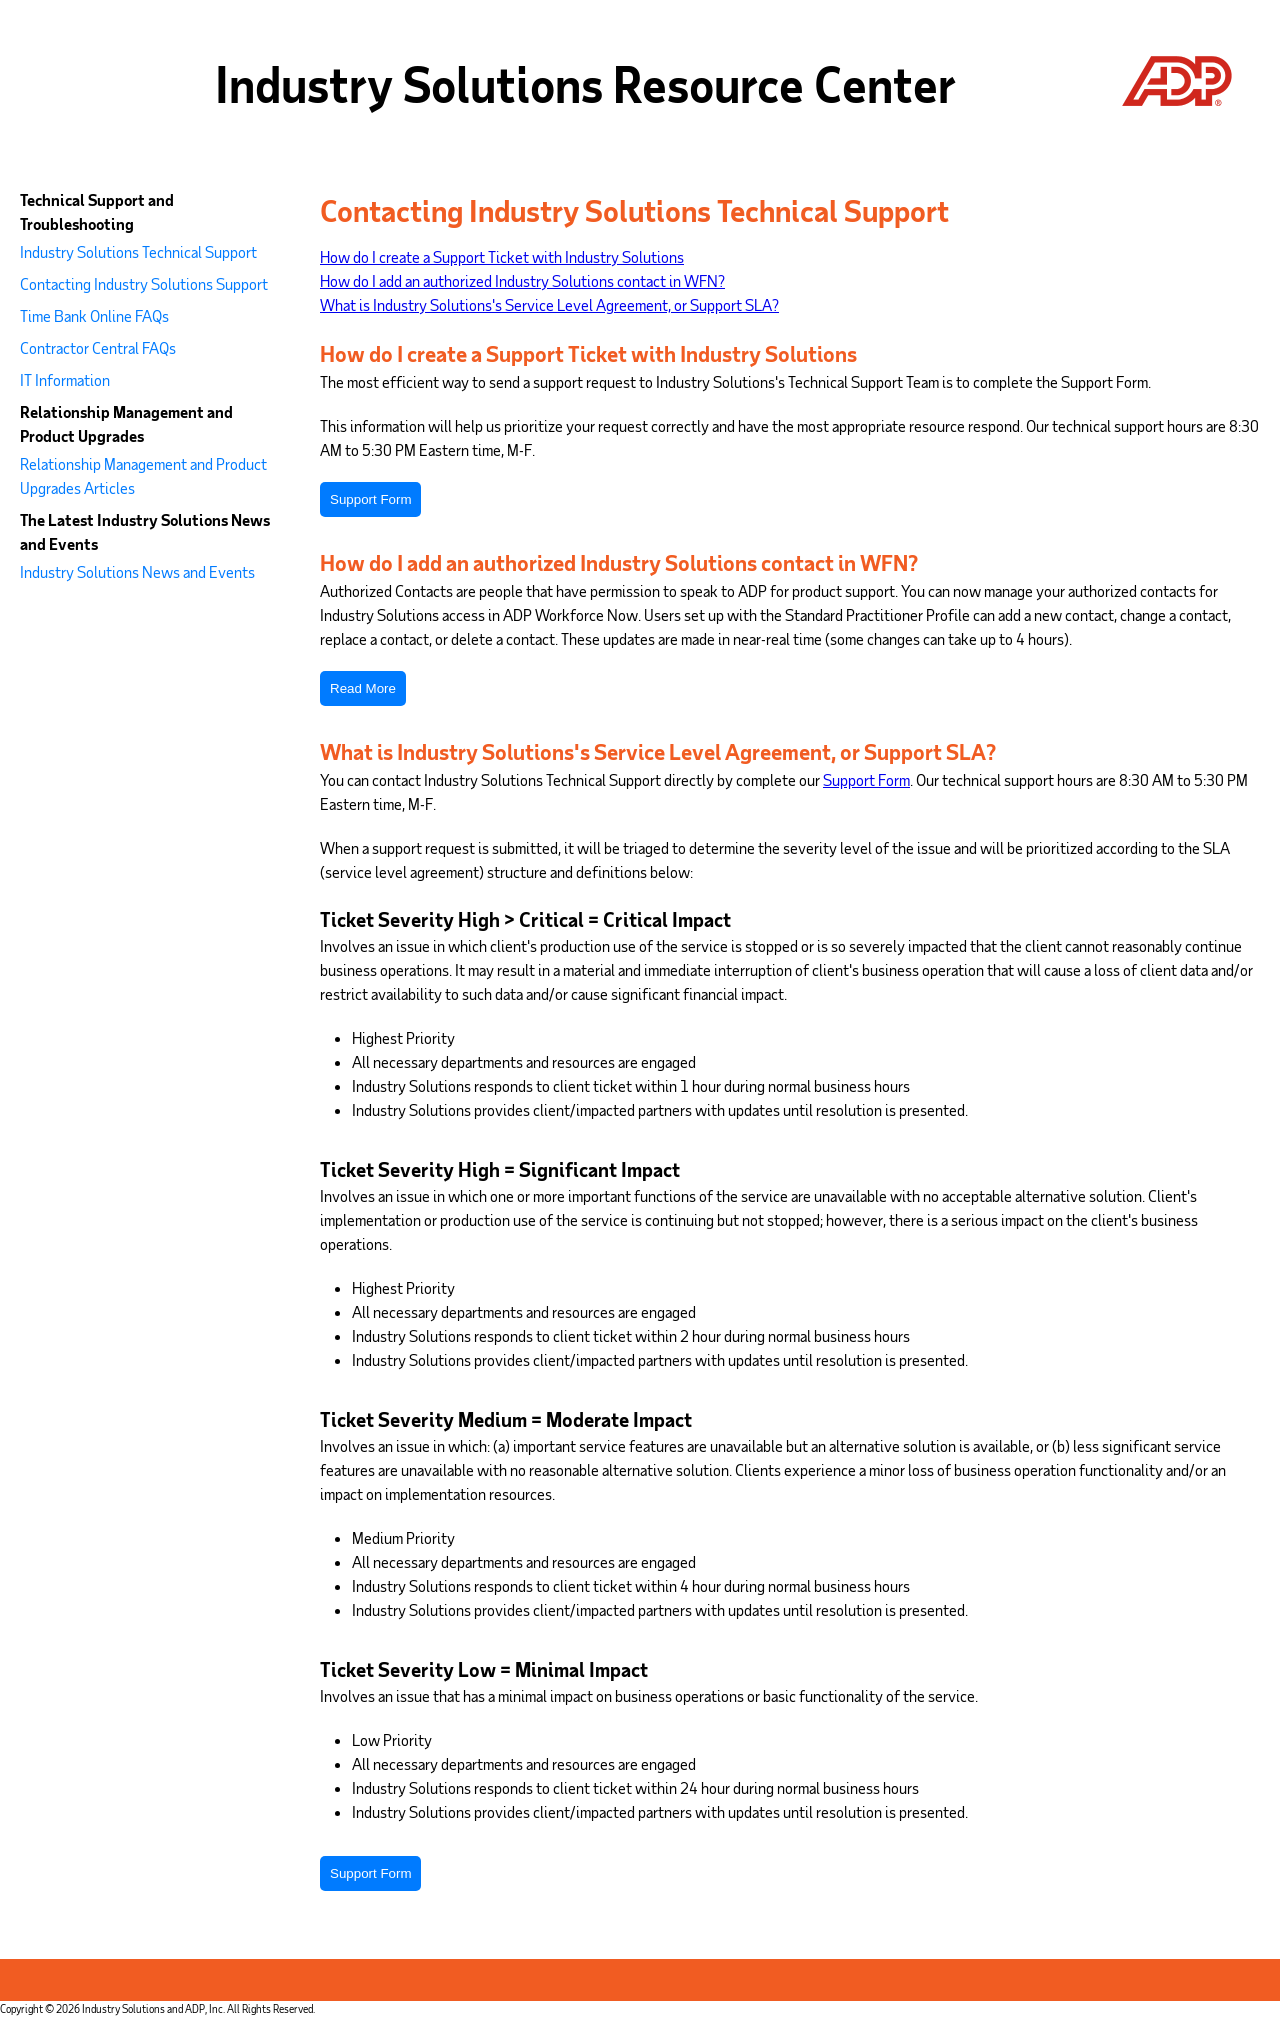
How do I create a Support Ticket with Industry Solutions (502, 256)
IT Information (65, 379)
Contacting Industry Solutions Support (144, 283)
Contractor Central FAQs (98, 347)
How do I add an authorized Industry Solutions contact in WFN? (522, 280)
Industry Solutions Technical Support (138, 251)
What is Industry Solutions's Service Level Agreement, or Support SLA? (549, 304)
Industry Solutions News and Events (137, 571)
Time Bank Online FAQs (94, 315)
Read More (363, 688)
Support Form (370, 499)
